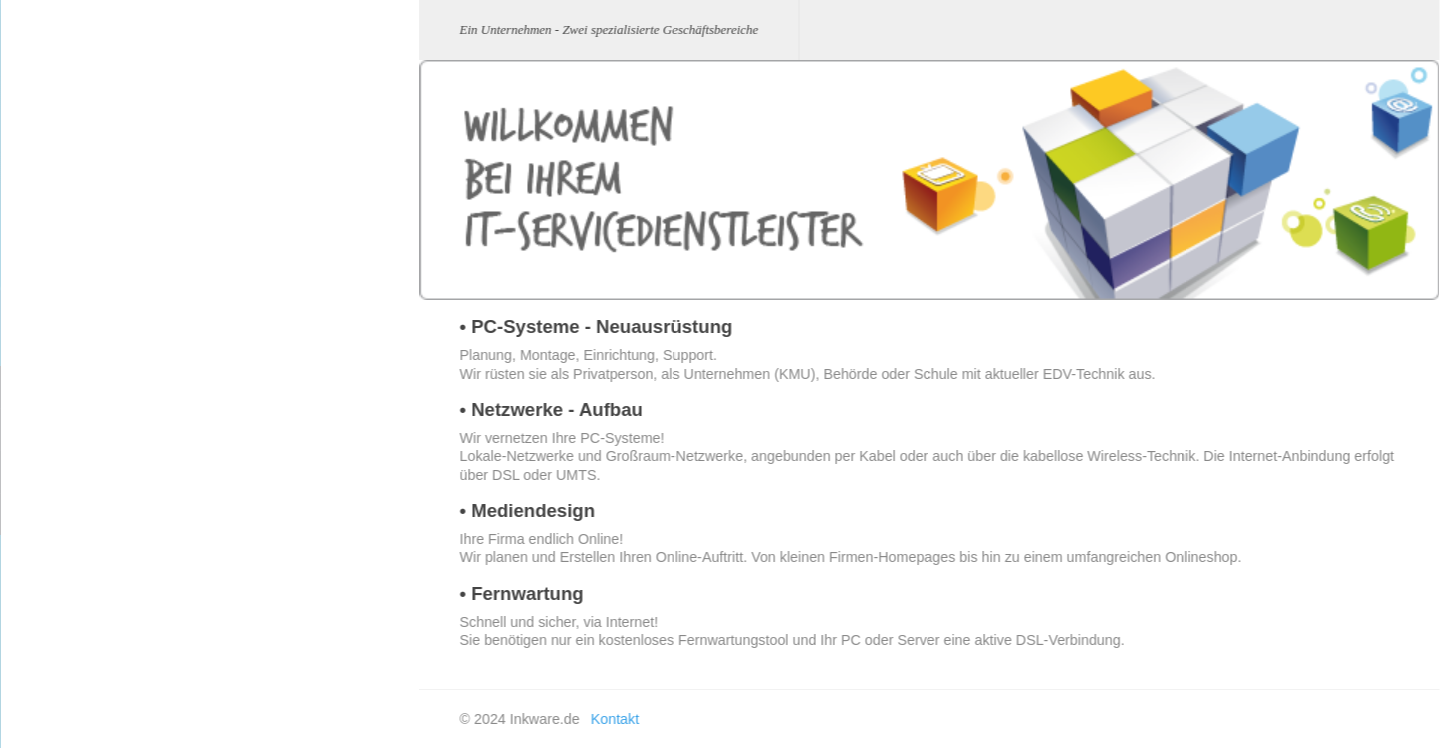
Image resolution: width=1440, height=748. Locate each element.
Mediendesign (229, 470)
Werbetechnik (59, 457)
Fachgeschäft (59, 598)
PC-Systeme (225, 386)
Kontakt (42, 551)
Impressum (52, 504)
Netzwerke (219, 428)
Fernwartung (225, 513)
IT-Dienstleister (63, 410)
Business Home (65, 363)
